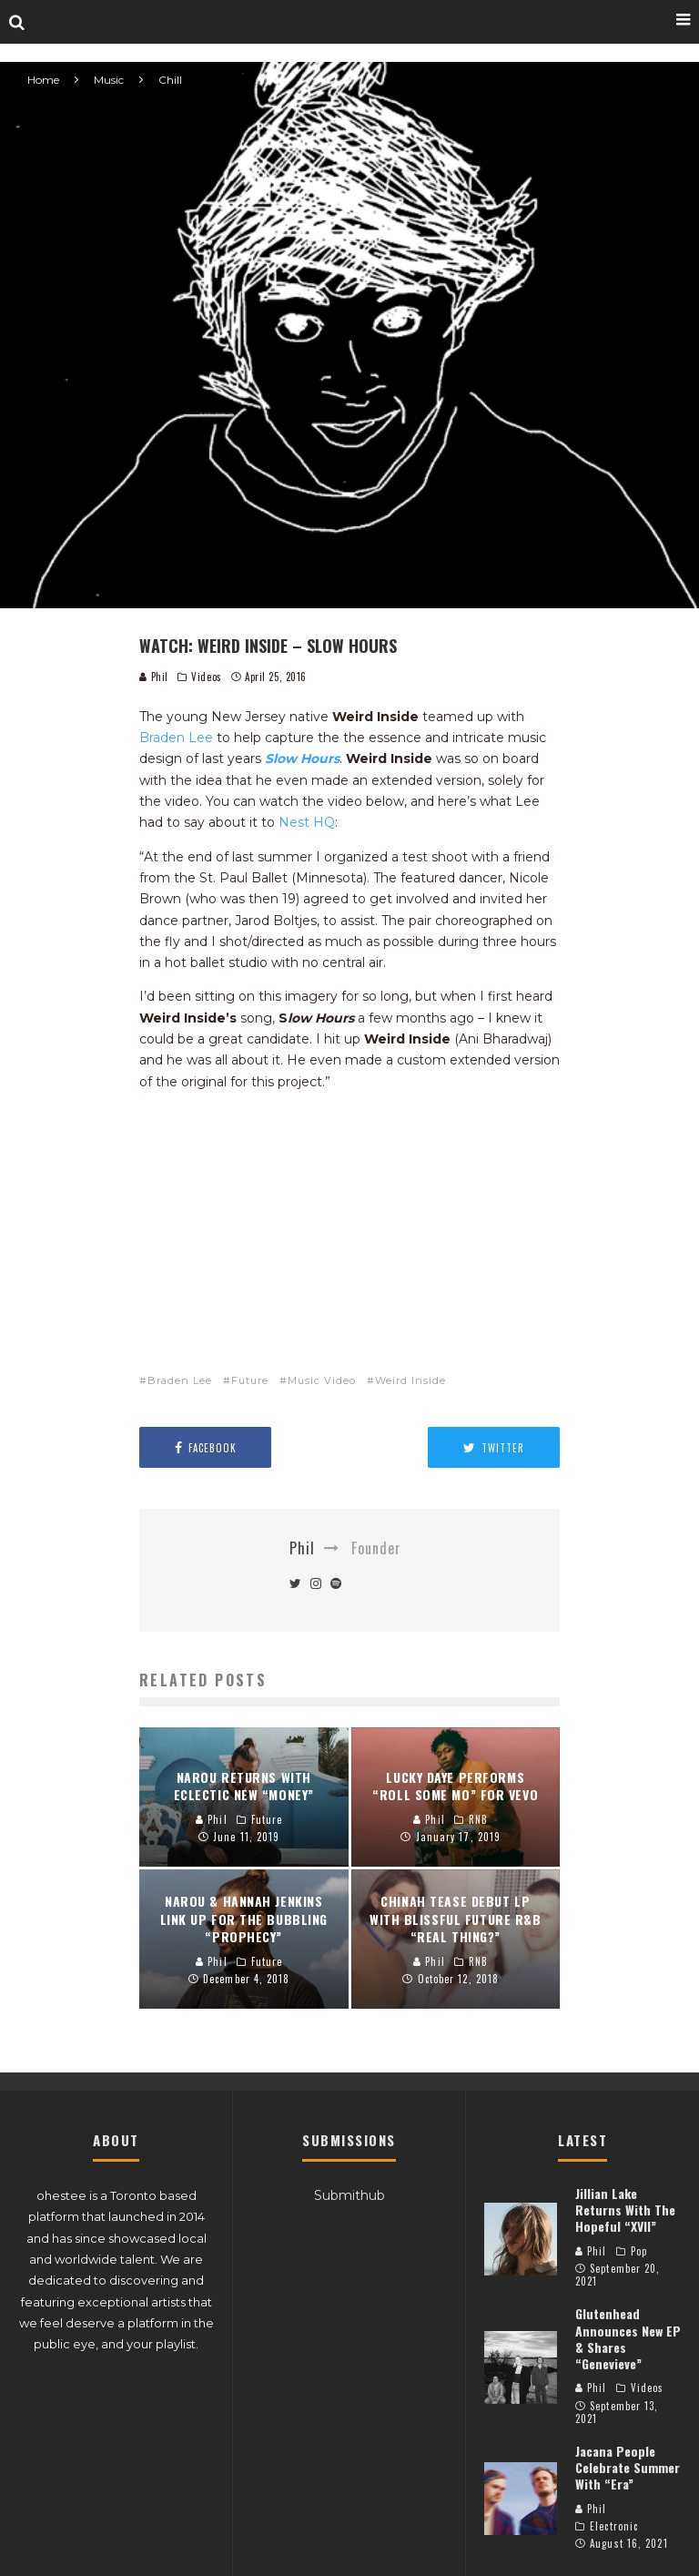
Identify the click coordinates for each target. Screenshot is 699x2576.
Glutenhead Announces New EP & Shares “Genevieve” (628, 2338)
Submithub (349, 2195)
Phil (153, 676)
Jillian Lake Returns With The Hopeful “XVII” (625, 2209)
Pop (639, 2251)
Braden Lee (176, 737)
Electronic (614, 2526)
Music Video (322, 1380)
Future (249, 1380)
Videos (206, 676)
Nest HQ (307, 822)
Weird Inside (410, 1380)
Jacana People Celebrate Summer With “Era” (627, 2467)
